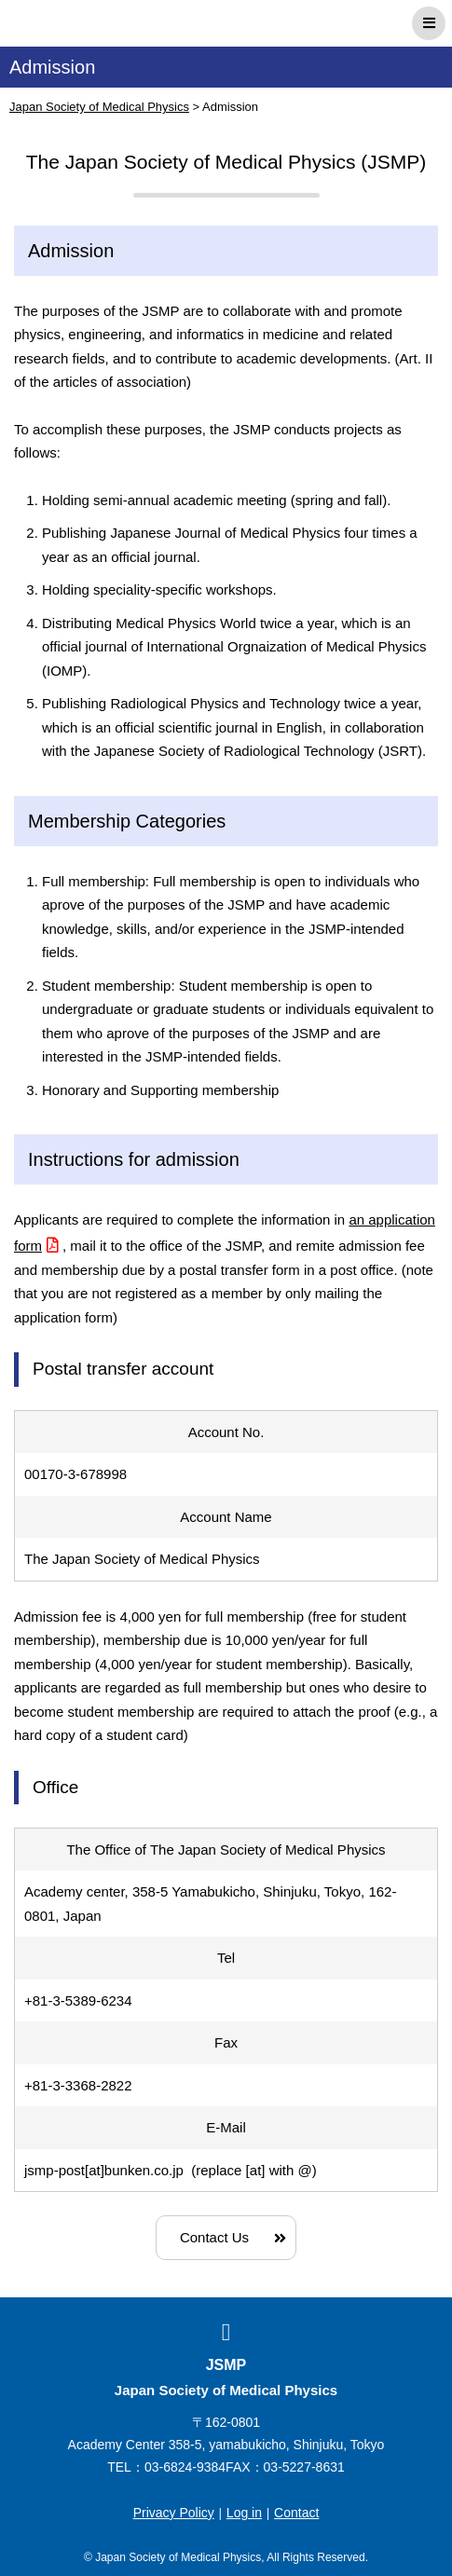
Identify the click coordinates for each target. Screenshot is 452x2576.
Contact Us (214, 2237)
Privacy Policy (173, 2512)
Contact (296, 2512)
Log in (244, 2512)
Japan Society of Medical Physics (91, 23)
